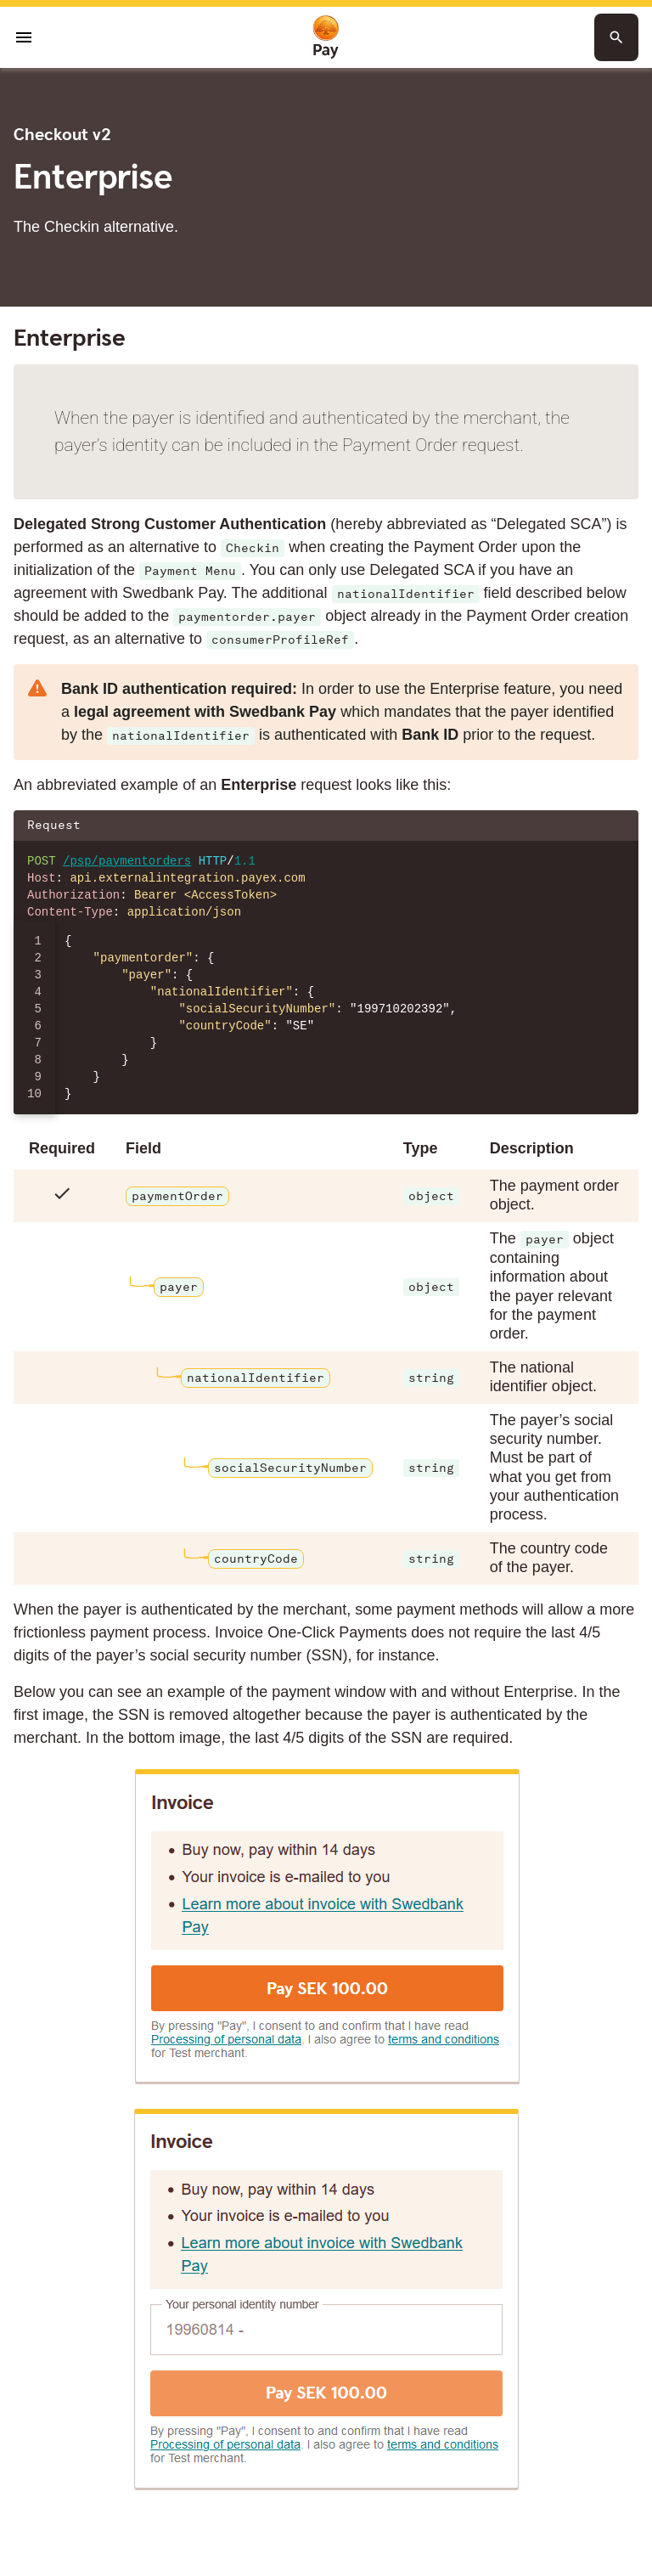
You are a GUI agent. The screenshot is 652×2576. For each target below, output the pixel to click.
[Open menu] (24, 37)
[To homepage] (326, 37)
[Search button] (616, 37)
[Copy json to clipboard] (617, 825)
